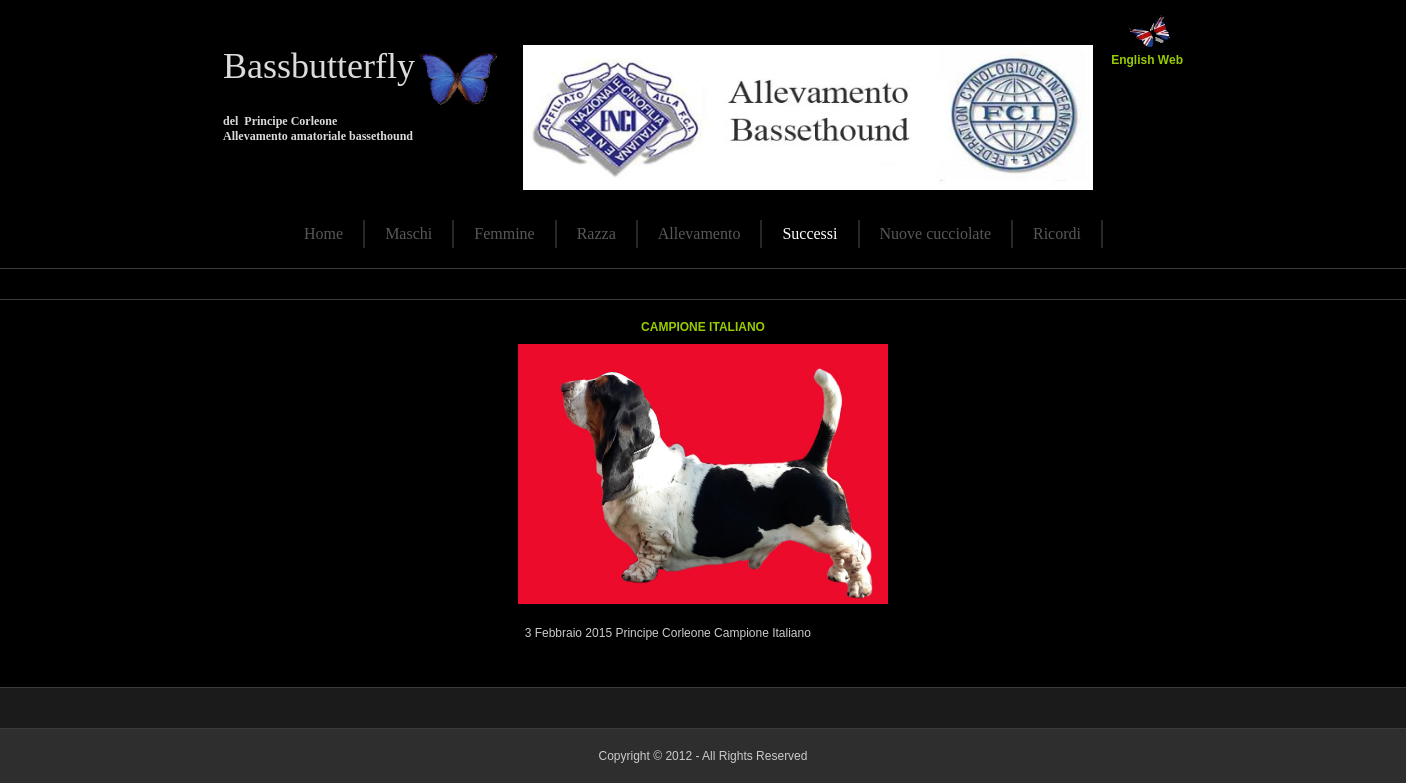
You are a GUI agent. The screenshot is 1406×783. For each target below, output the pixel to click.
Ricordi (1057, 233)
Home (323, 233)
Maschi (408, 233)
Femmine (504, 233)
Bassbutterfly (319, 66)
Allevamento (699, 233)
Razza (596, 233)
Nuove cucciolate (936, 233)
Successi (809, 233)
